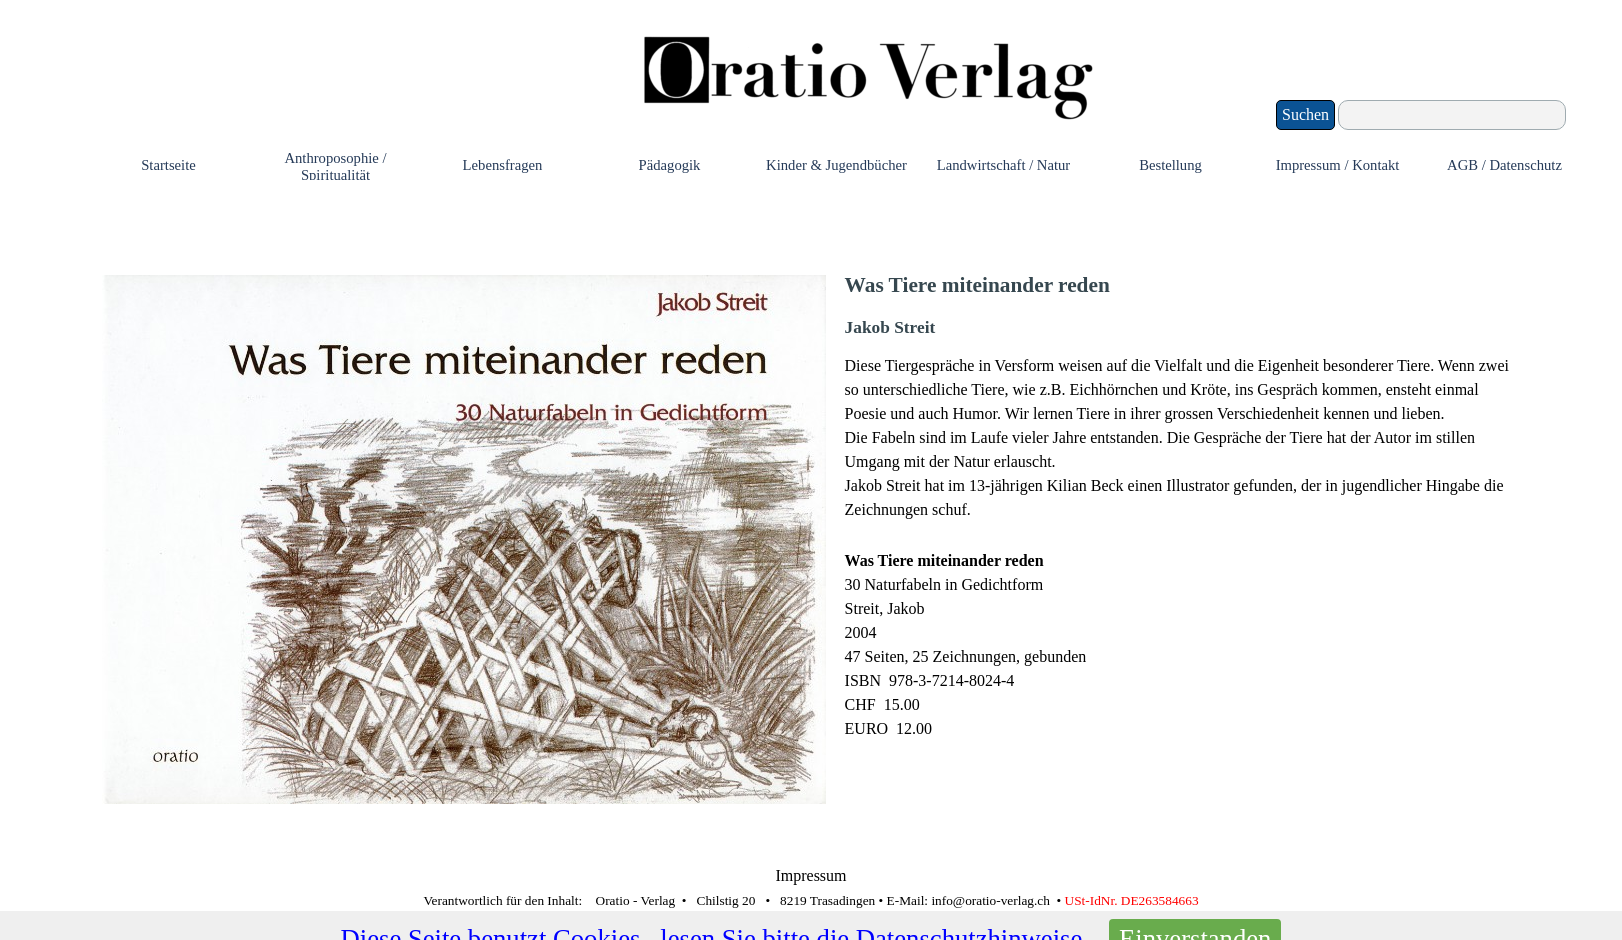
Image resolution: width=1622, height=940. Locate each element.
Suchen (1305, 114)
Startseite (168, 165)
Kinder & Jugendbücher (836, 165)
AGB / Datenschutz (1504, 165)
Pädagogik (670, 165)
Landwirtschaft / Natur (1004, 165)
